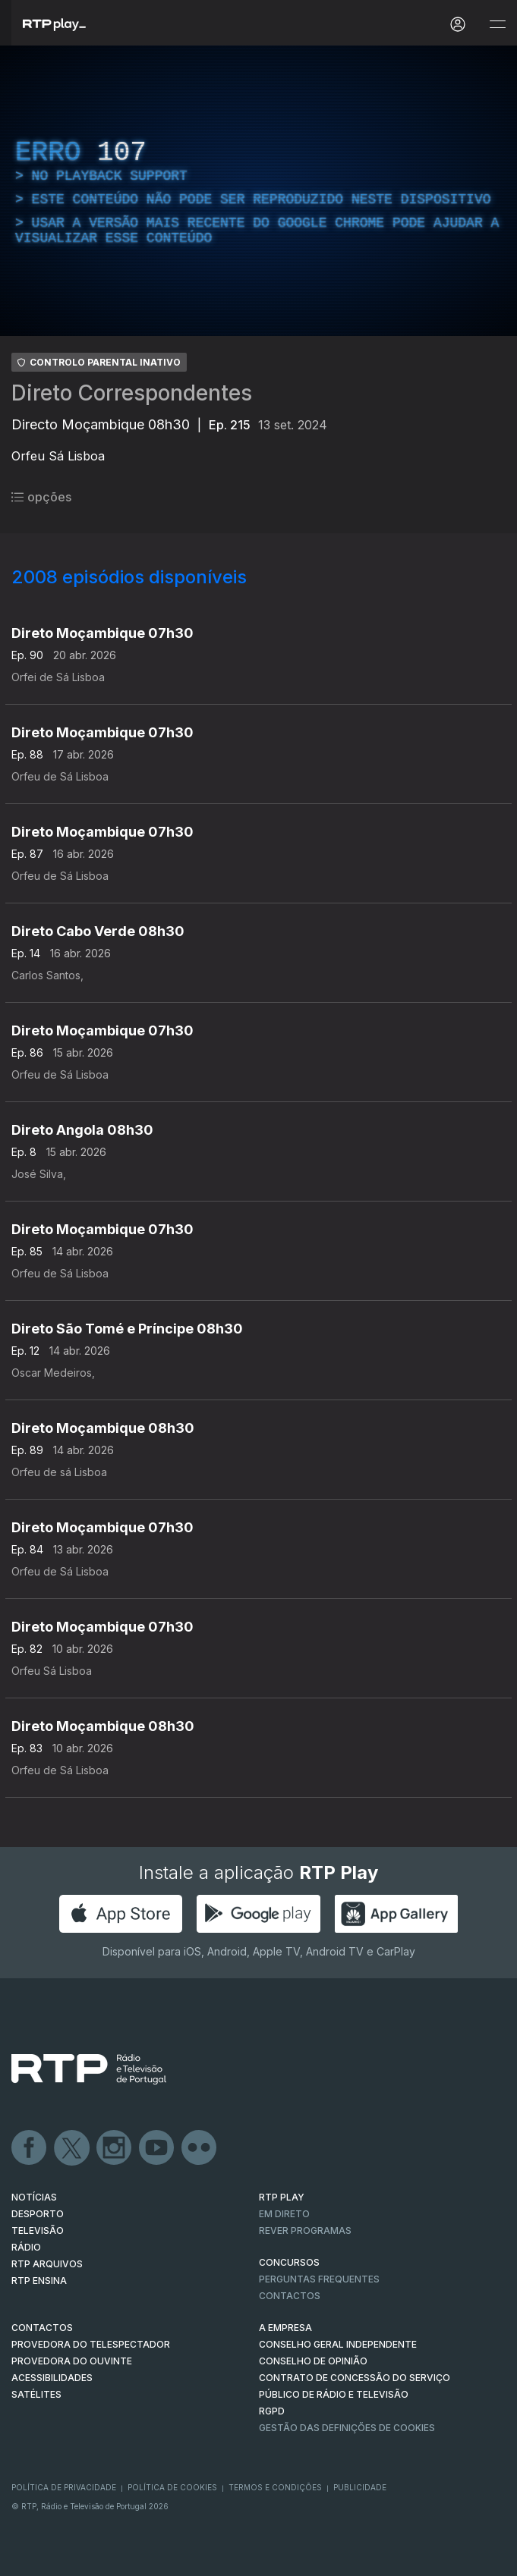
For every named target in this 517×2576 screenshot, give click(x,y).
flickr (199, 2148)
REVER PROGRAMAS (305, 2230)
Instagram (114, 2148)
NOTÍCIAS (34, 2197)
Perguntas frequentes (319, 2279)
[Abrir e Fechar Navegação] (497, 24)
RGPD (272, 2411)
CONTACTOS (42, 2327)
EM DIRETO (284, 2213)
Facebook (29, 2148)
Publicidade (359, 2487)
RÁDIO (26, 2247)
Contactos (289, 2295)
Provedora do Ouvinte (71, 2361)
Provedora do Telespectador (90, 2344)
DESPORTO (37, 2213)
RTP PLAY (281, 2197)
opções (41, 496)
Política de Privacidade (63, 2487)
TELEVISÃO (37, 2230)
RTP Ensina (39, 2280)
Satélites (36, 2394)
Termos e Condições (275, 2487)
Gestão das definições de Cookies (347, 2427)
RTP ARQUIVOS (47, 2264)
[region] (258, 191)
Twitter (72, 2148)
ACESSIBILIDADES (52, 2377)
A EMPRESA (285, 2327)
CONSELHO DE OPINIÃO (313, 2361)
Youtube (157, 2148)
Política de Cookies (172, 2487)
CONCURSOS (289, 2262)
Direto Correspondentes (131, 393)
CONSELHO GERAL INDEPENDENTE (338, 2344)
